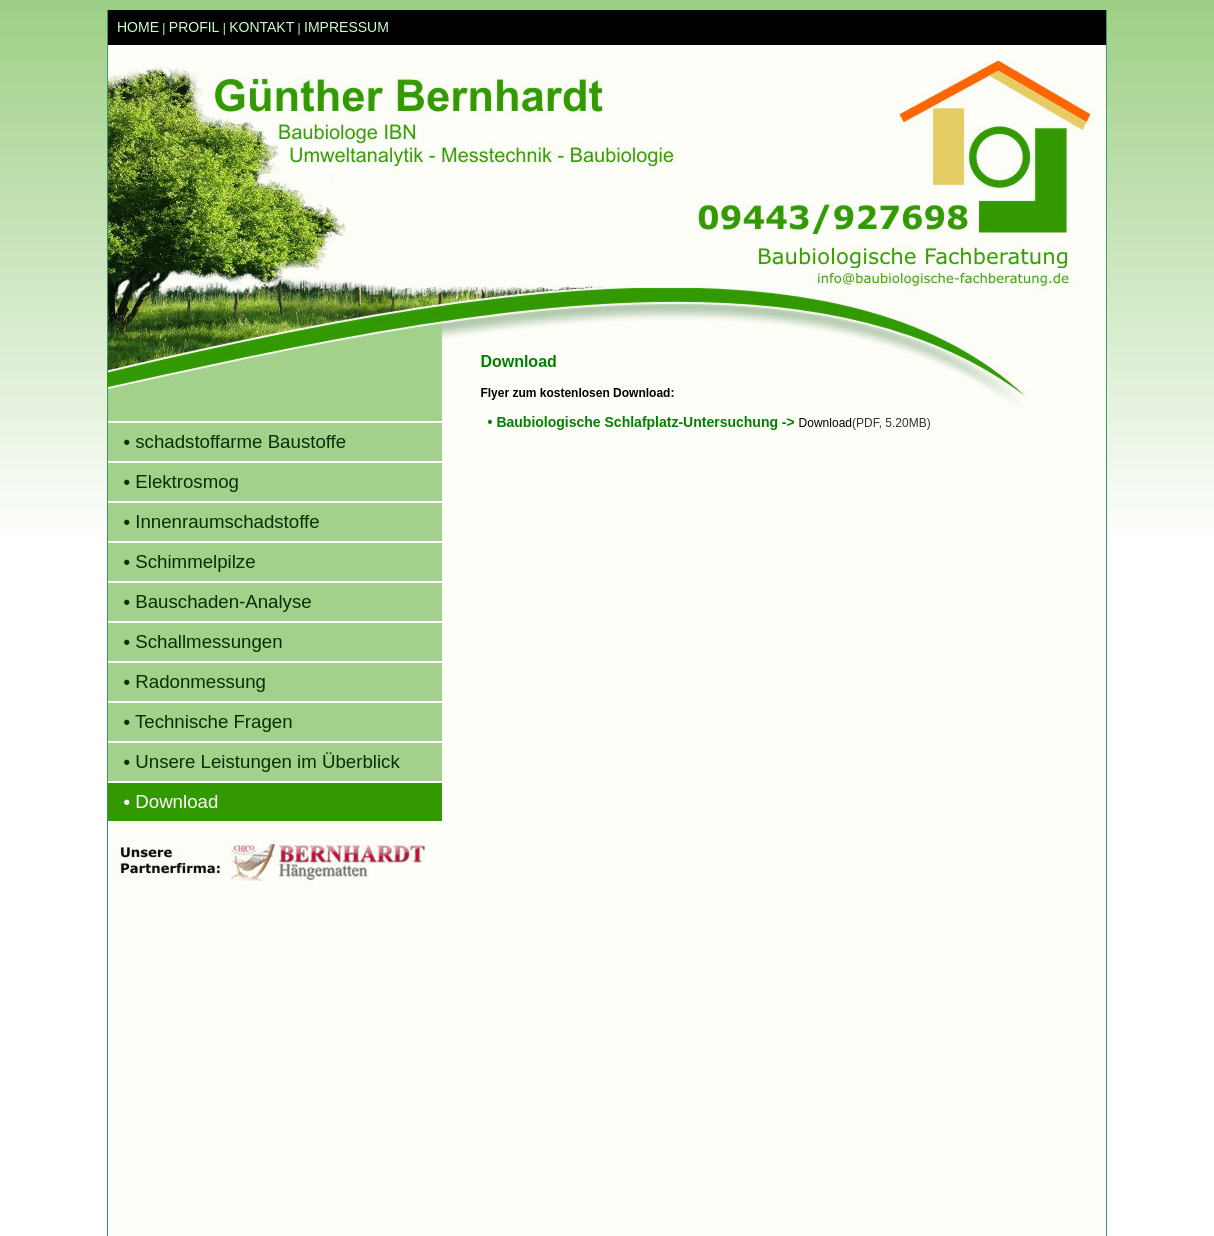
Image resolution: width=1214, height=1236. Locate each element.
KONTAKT (261, 27)
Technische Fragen (200, 721)
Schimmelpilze (182, 561)
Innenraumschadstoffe (214, 521)
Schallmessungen (195, 641)
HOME (138, 27)
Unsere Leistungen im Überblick (254, 761)
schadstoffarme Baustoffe (227, 441)
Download (163, 801)
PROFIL (194, 27)
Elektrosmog (173, 481)
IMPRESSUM (346, 27)
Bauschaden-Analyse (210, 601)
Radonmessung (187, 681)
